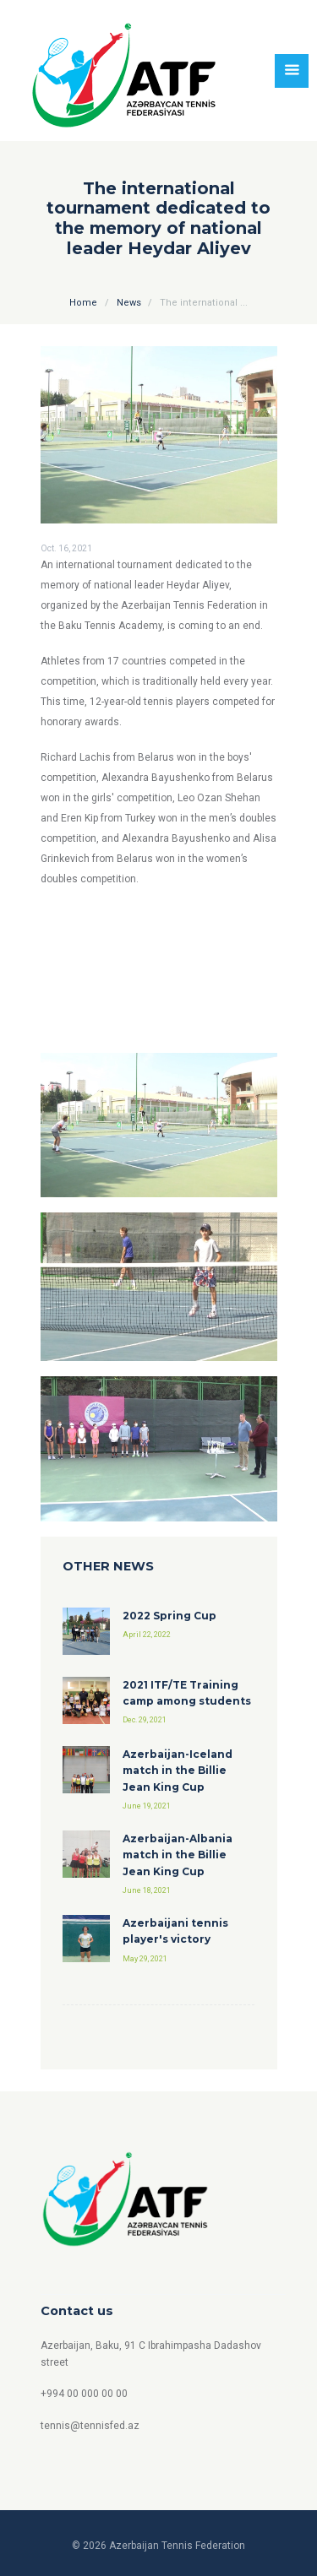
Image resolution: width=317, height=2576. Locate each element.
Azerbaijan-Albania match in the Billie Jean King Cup (177, 1854)
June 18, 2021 (147, 1890)
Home (83, 302)
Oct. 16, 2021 (66, 548)
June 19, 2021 (147, 1806)
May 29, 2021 (145, 1959)
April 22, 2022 (147, 1634)
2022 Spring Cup (169, 1615)
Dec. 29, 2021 (145, 1720)
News (129, 302)
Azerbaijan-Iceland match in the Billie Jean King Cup (177, 1770)
